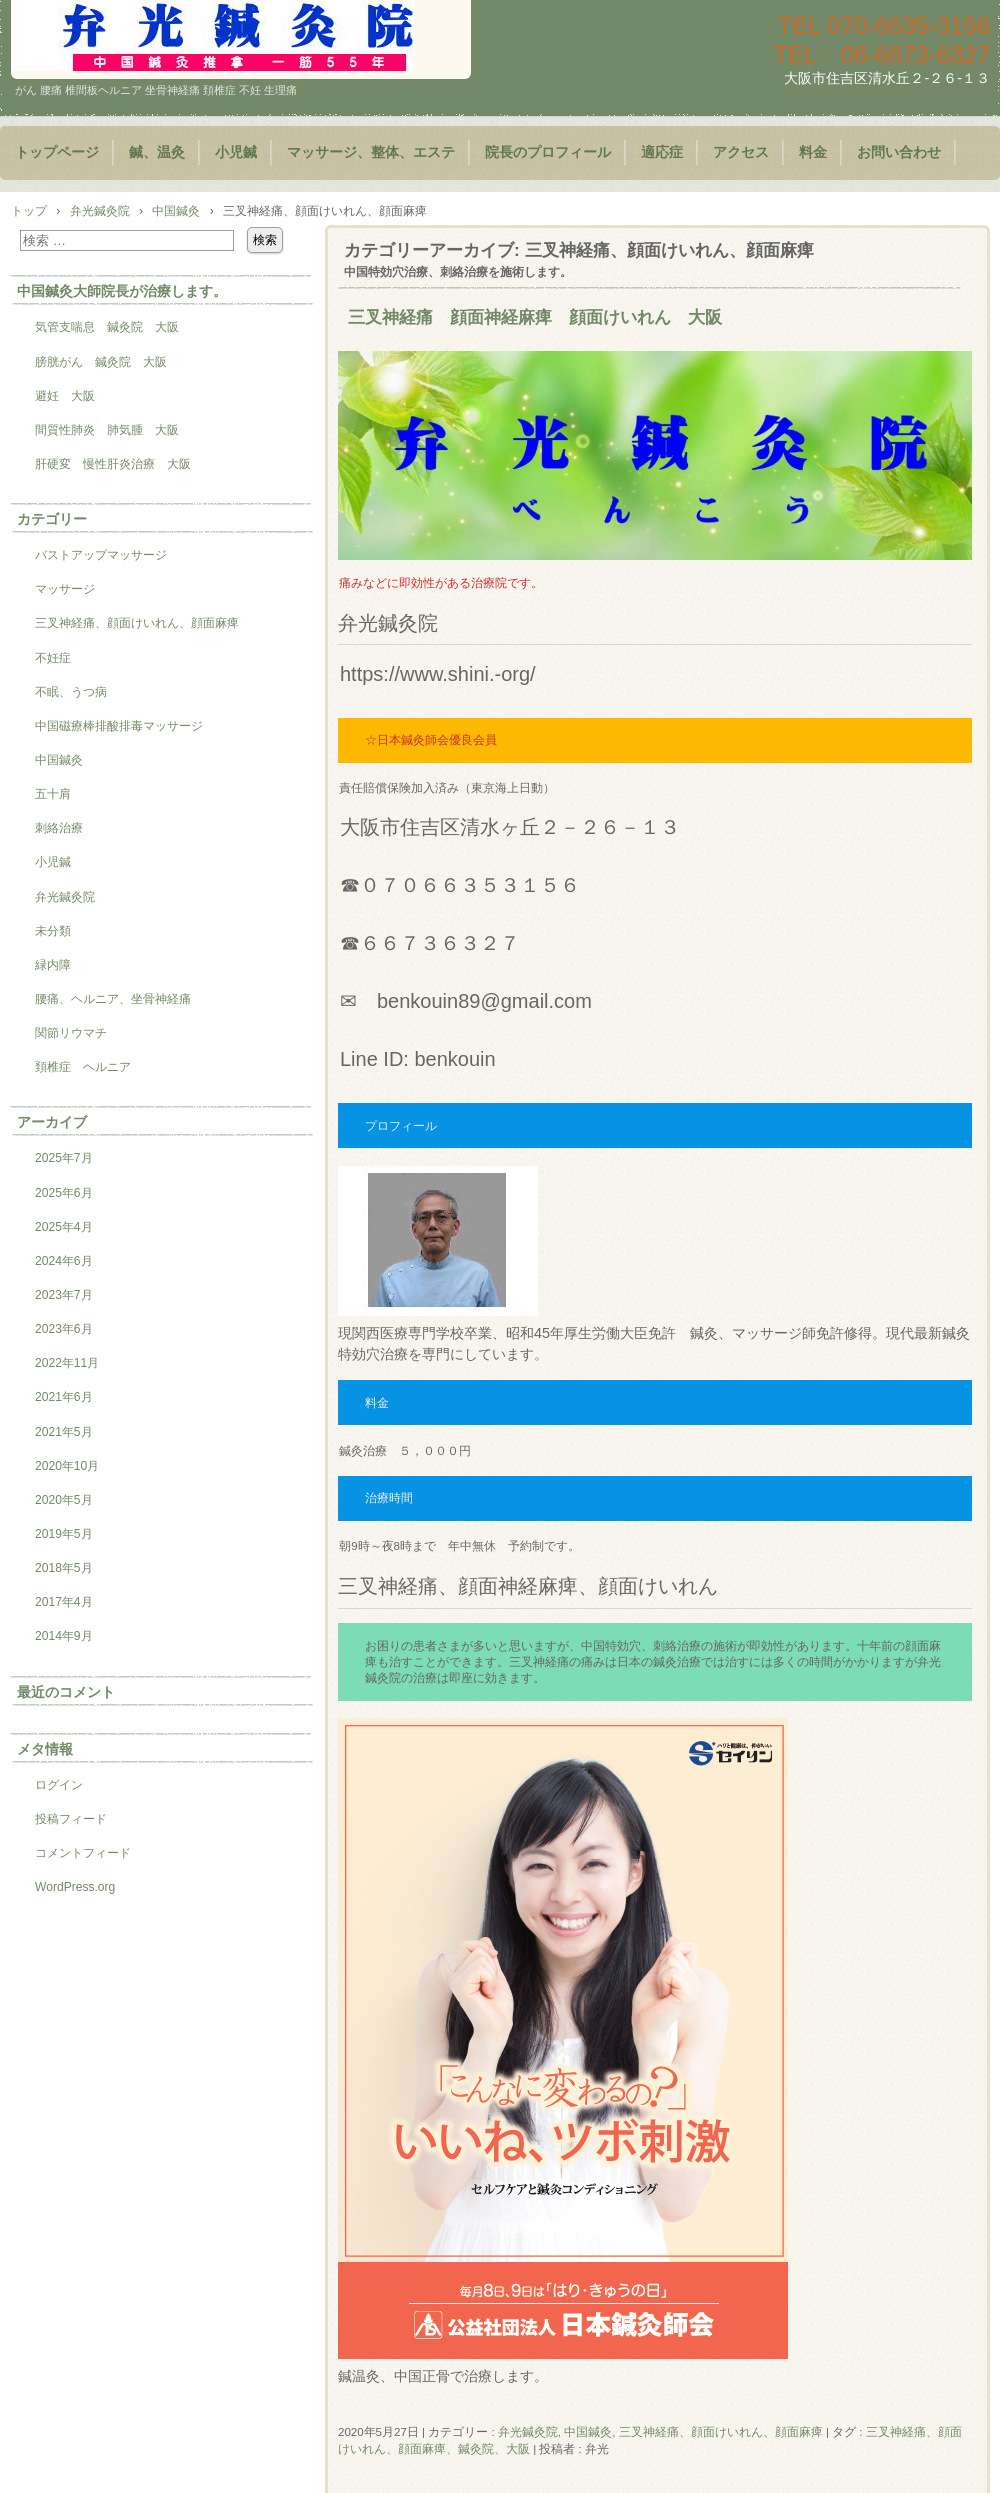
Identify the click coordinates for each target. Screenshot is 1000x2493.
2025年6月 (64, 1193)
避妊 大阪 (65, 396)
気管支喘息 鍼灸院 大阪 (107, 327)
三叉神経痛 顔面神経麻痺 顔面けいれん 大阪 (535, 317)
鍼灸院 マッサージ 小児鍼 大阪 (241, 39)
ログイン (59, 1785)
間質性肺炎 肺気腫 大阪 (107, 430)
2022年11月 (67, 1363)
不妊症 (53, 658)
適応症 (662, 152)
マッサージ (65, 589)
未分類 (53, 931)
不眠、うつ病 (71, 692)
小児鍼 (236, 152)
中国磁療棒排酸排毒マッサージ (119, 726)
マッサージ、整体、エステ (371, 152)
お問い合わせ (899, 152)
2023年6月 (64, 1329)
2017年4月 (64, 1602)
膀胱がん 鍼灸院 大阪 (101, 362)
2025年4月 (64, 1227)
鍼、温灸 (157, 152)
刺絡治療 (59, 828)
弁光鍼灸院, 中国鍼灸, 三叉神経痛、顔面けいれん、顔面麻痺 (660, 2432)
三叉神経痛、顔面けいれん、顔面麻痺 (137, 623)
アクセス (741, 152)
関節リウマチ (71, 1033)
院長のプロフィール (548, 152)
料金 (813, 152)
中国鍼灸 (59, 760)
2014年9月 (64, 1636)
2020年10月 (67, 1466)
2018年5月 (64, 1568)
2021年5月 (64, 1432)
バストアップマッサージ (101, 555)
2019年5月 (64, 1534)
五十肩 (53, 794)
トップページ (57, 152)
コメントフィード (83, 1853)
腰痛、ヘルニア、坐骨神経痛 (113, 999)
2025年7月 (64, 1158)
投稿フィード (71, 1819)
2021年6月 (64, 1397)
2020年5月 (64, 1500)
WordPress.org (75, 1887)
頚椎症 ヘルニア (83, 1067)
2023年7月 (64, 1295)
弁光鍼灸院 (65, 897)
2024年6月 (64, 1261)
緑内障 (53, 965)
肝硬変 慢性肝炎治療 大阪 (113, 464)
